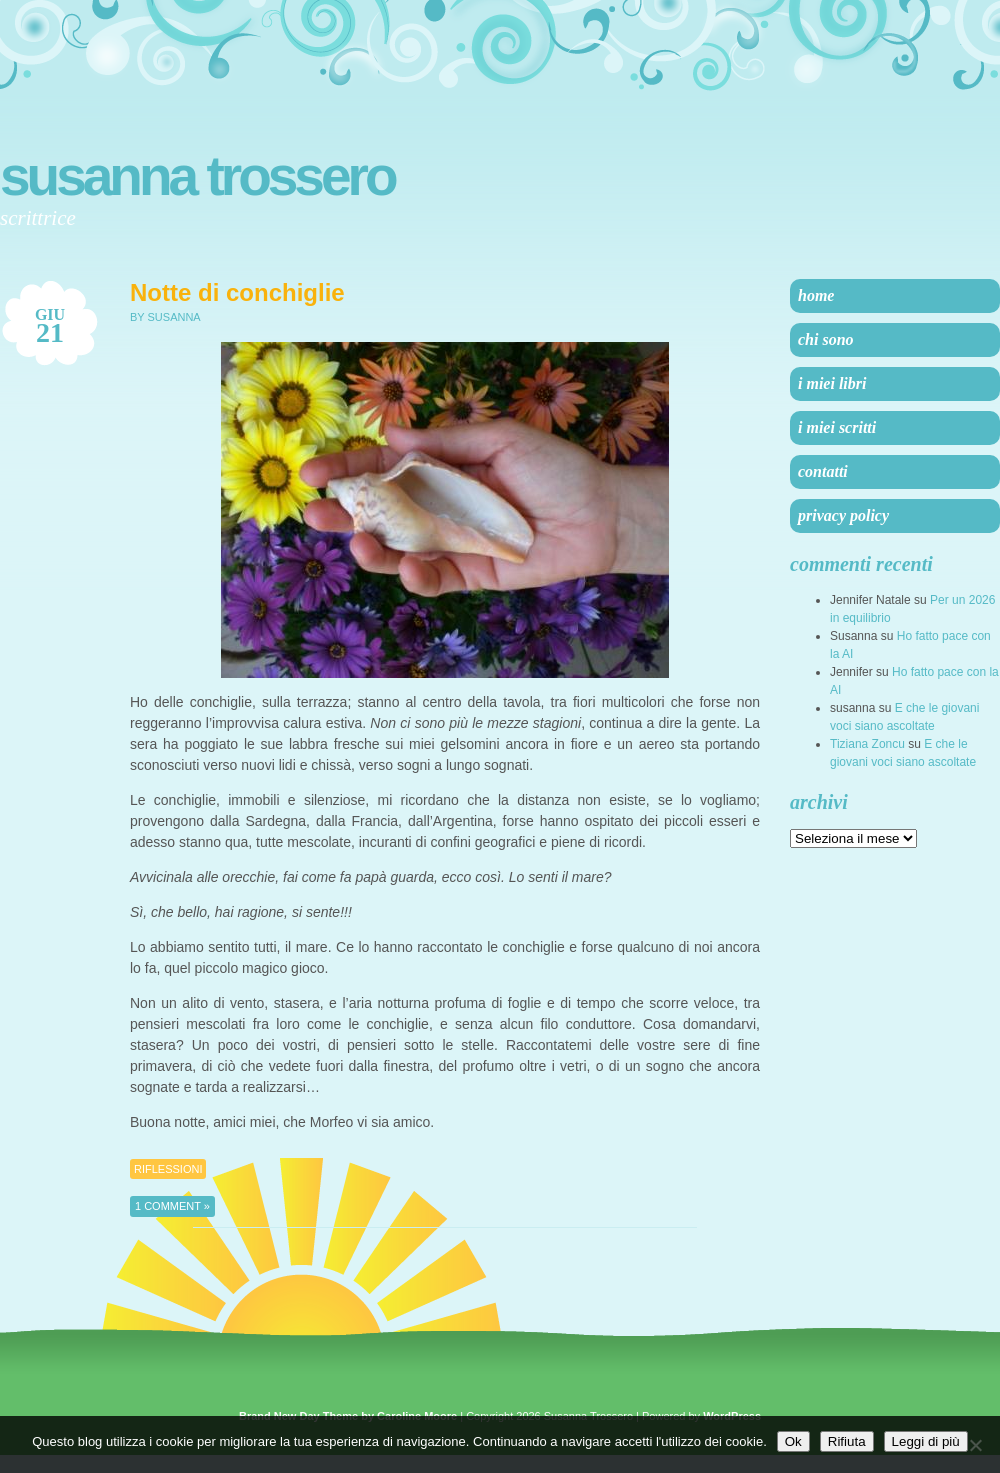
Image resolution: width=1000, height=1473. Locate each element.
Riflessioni (168, 1169)
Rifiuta (847, 1441)
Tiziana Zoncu (867, 744)
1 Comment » (172, 1206)
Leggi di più (926, 1441)
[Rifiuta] (975, 1445)
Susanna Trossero (197, 176)
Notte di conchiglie (237, 292)
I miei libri (832, 383)
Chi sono (826, 339)
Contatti (823, 471)
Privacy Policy (843, 515)
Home (816, 295)
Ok (793, 1441)
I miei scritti (837, 427)
